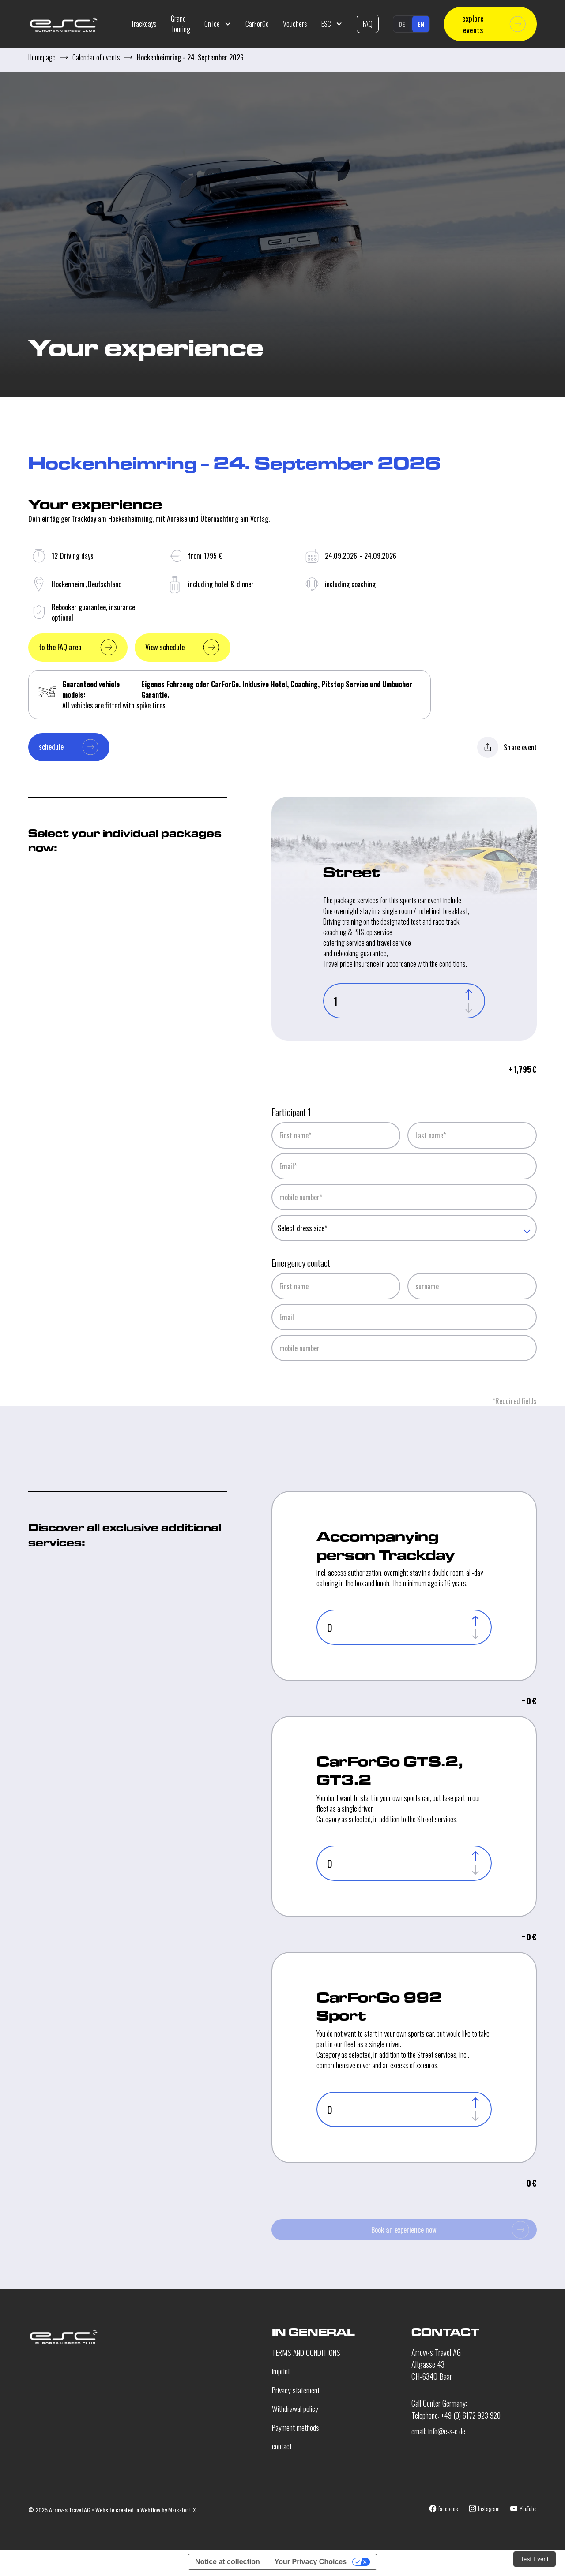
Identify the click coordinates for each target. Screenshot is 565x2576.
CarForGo (257, 24)
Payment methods (296, 2429)
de (402, 24)
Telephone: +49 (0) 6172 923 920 (457, 2416)
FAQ (368, 24)
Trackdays (144, 24)
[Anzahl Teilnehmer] (399, 1000)
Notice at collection (227, 2564)
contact (282, 2448)
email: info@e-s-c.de (439, 2432)
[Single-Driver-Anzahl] (399, 1627)
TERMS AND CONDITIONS (309, 2353)
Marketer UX (182, 2511)
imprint (281, 2372)
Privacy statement (296, 2391)
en (421, 24)
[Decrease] (468, 1008)
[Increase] (468, 994)
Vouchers (295, 24)
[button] (217, 24)
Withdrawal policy (295, 2410)
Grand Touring (180, 23)
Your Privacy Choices (311, 2564)
